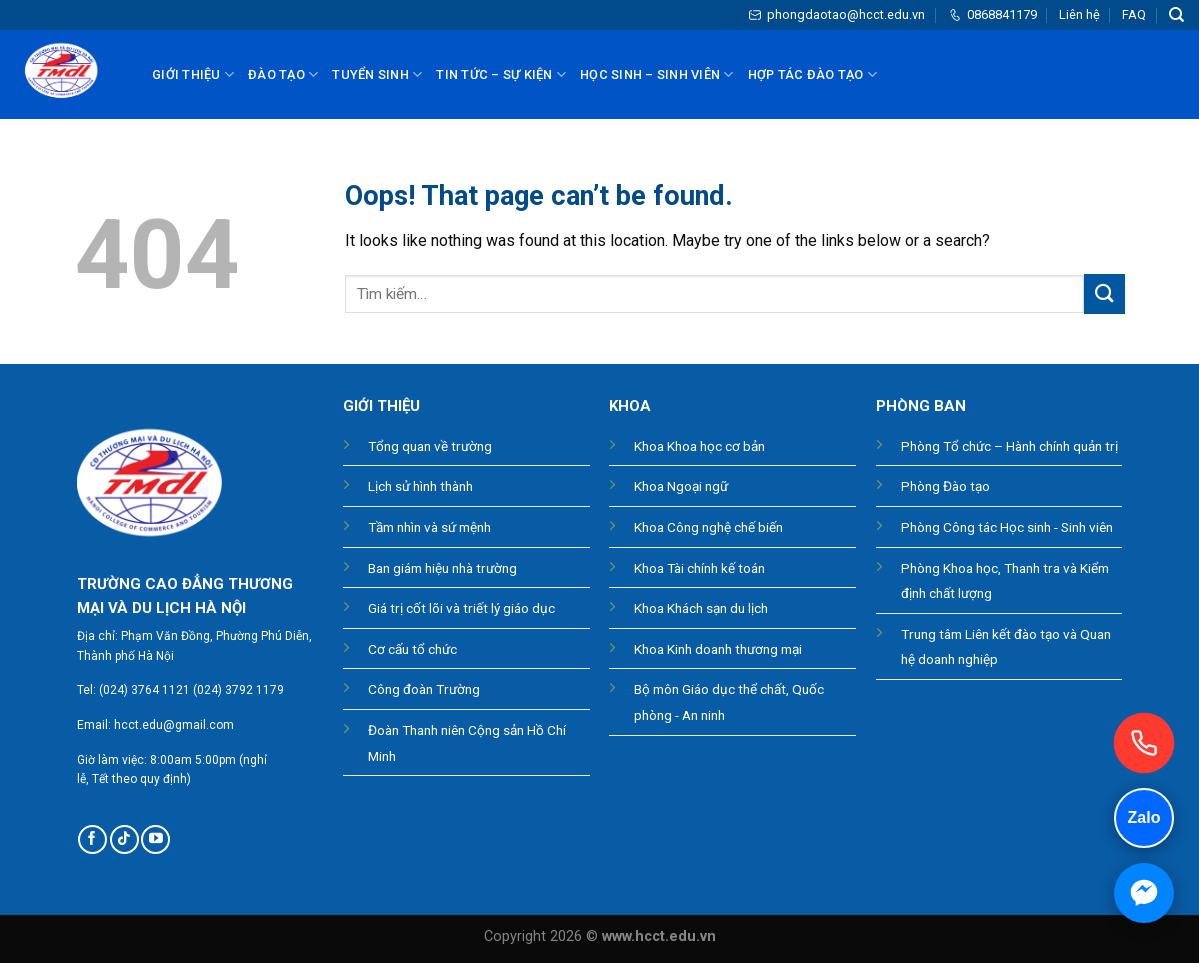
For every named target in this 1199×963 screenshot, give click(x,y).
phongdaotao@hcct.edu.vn (836, 14)
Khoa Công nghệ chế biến (708, 527)
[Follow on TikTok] (124, 839)
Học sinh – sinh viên (657, 74)
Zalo (1144, 817)
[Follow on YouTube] (155, 839)
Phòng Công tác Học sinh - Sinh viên (1007, 527)
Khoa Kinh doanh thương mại (718, 649)
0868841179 (992, 14)
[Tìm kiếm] (1176, 15)
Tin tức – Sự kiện (501, 74)
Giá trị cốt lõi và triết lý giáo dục (461, 608)
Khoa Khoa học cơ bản (699, 446)
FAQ (1134, 14)
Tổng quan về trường (430, 446)
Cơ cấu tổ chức (412, 649)
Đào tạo (283, 74)
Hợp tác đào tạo (812, 74)
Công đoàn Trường (424, 689)
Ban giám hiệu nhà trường (442, 568)
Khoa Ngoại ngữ (681, 486)
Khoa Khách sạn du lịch (701, 608)
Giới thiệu (193, 74)
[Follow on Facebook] (92, 839)
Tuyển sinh (377, 74)
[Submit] (1104, 293)
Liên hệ (1079, 14)
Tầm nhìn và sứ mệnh (429, 527)
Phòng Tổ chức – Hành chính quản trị (1009, 446)
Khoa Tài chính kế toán (699, 568)
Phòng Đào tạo (945, 486)
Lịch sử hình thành (420, 486)
